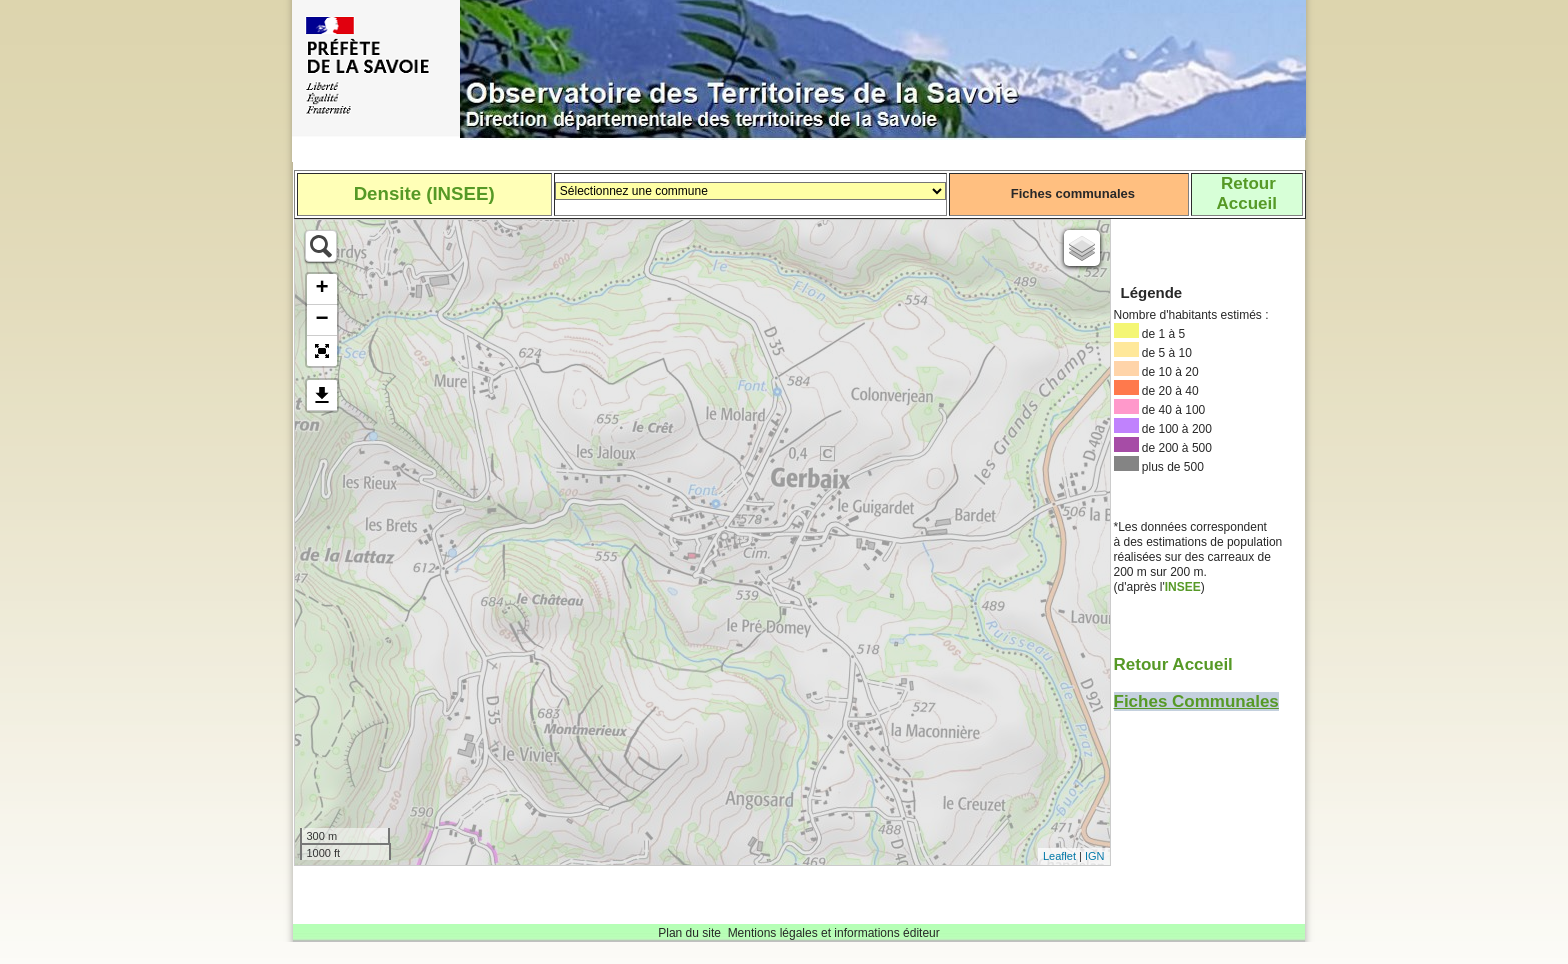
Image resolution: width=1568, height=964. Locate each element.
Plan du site (689, 933)
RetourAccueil (1246, 193)
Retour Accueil (1173, 664)
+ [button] (321, 289)
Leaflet (1059, 856)
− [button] (321, 320)
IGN (1095, 856)
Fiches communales (1073, 193)
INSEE (1183, 587)
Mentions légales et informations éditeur (834, 933)
